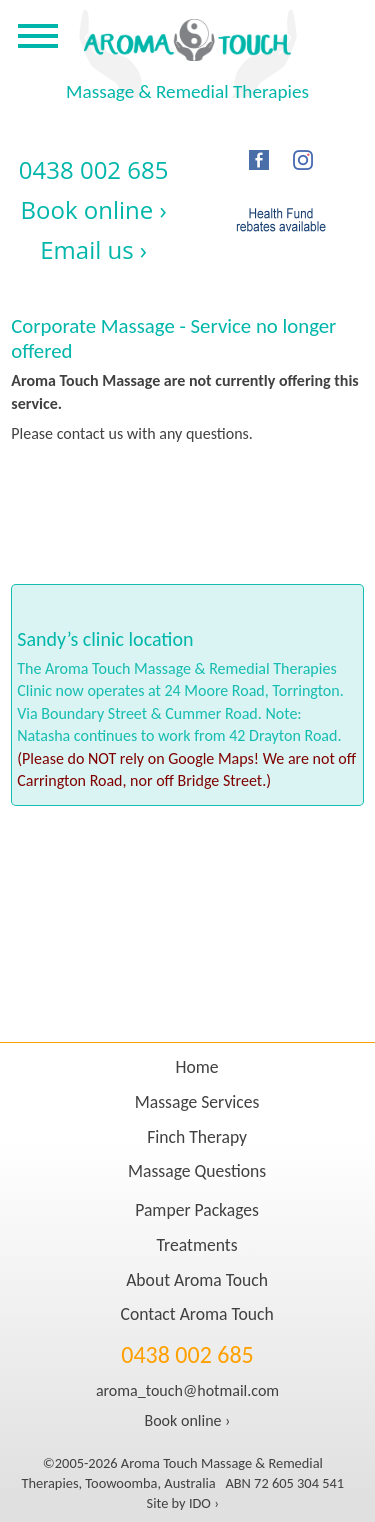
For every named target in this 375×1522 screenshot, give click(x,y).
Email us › (93, 249)
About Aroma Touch (197, 1280)
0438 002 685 (94, 169)
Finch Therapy (197, 1137)
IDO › (204, 1503)
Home (197, 1067)
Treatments (197, 1245)
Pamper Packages (197, 1210)
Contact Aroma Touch (197, 1314)
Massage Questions (197, 1171)
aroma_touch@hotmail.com (187, 1390)
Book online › (94, 209)
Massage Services (197, 1102)
